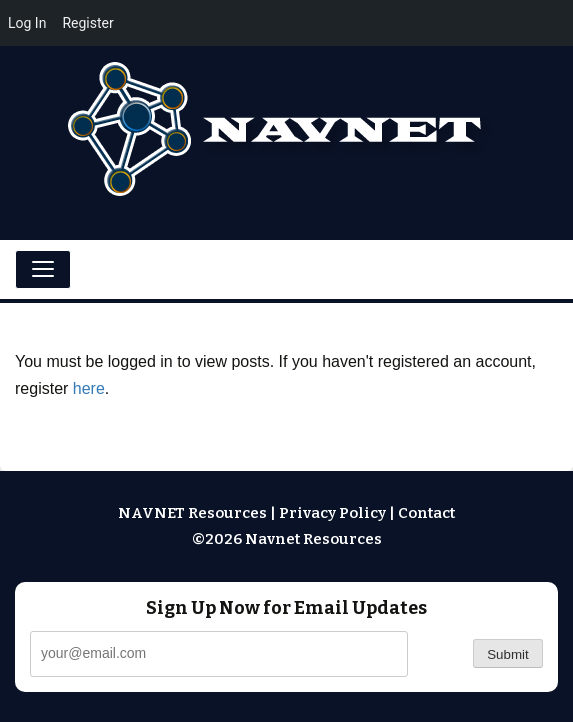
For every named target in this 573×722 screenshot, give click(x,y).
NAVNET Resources (192, 513)
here (89, 388)
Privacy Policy (332, 513)
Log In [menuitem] (27, 23)
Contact (426, 513)
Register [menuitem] (87, 23)
